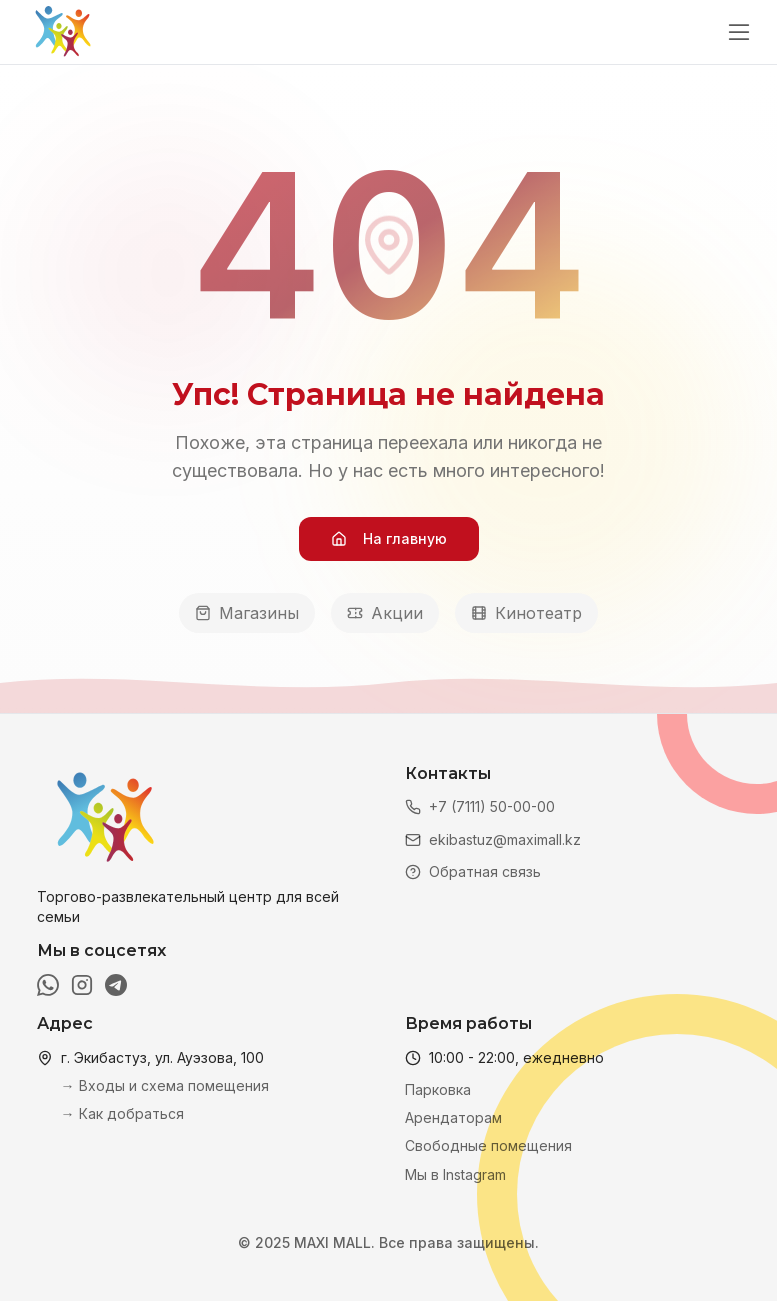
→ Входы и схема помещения (165, 1085)
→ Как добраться (122, 1113)
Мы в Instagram (455, 1174)
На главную (389, 538)
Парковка (438, 1089)
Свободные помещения (488, 1145)
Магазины (247, 613)
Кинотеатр (526, 613)
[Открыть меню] (739, 32)
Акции (385, 613)
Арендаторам (453, 1117)
